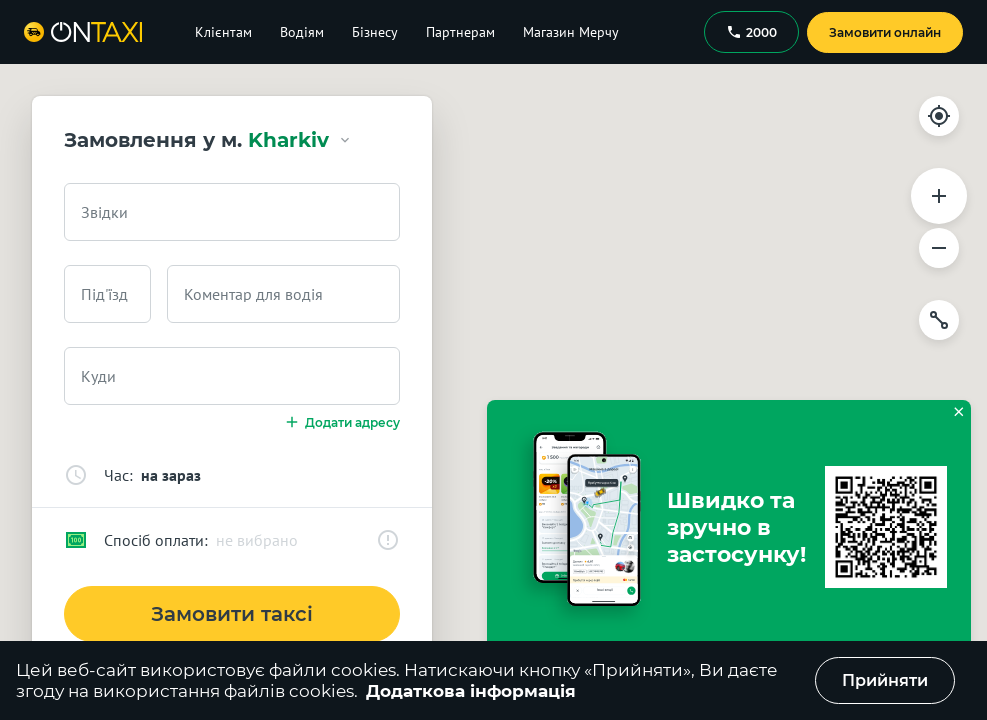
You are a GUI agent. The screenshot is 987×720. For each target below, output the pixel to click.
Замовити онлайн (885, 32)
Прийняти (885, 680)
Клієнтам (223, 32)
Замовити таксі (232, 614)
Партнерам (460, 32)
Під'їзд (104, 294)
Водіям (302, 32)
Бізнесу (375, 32)
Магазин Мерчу (571, 32)
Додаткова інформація (471, 691)
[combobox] (232, 212)
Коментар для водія (253, 294)
